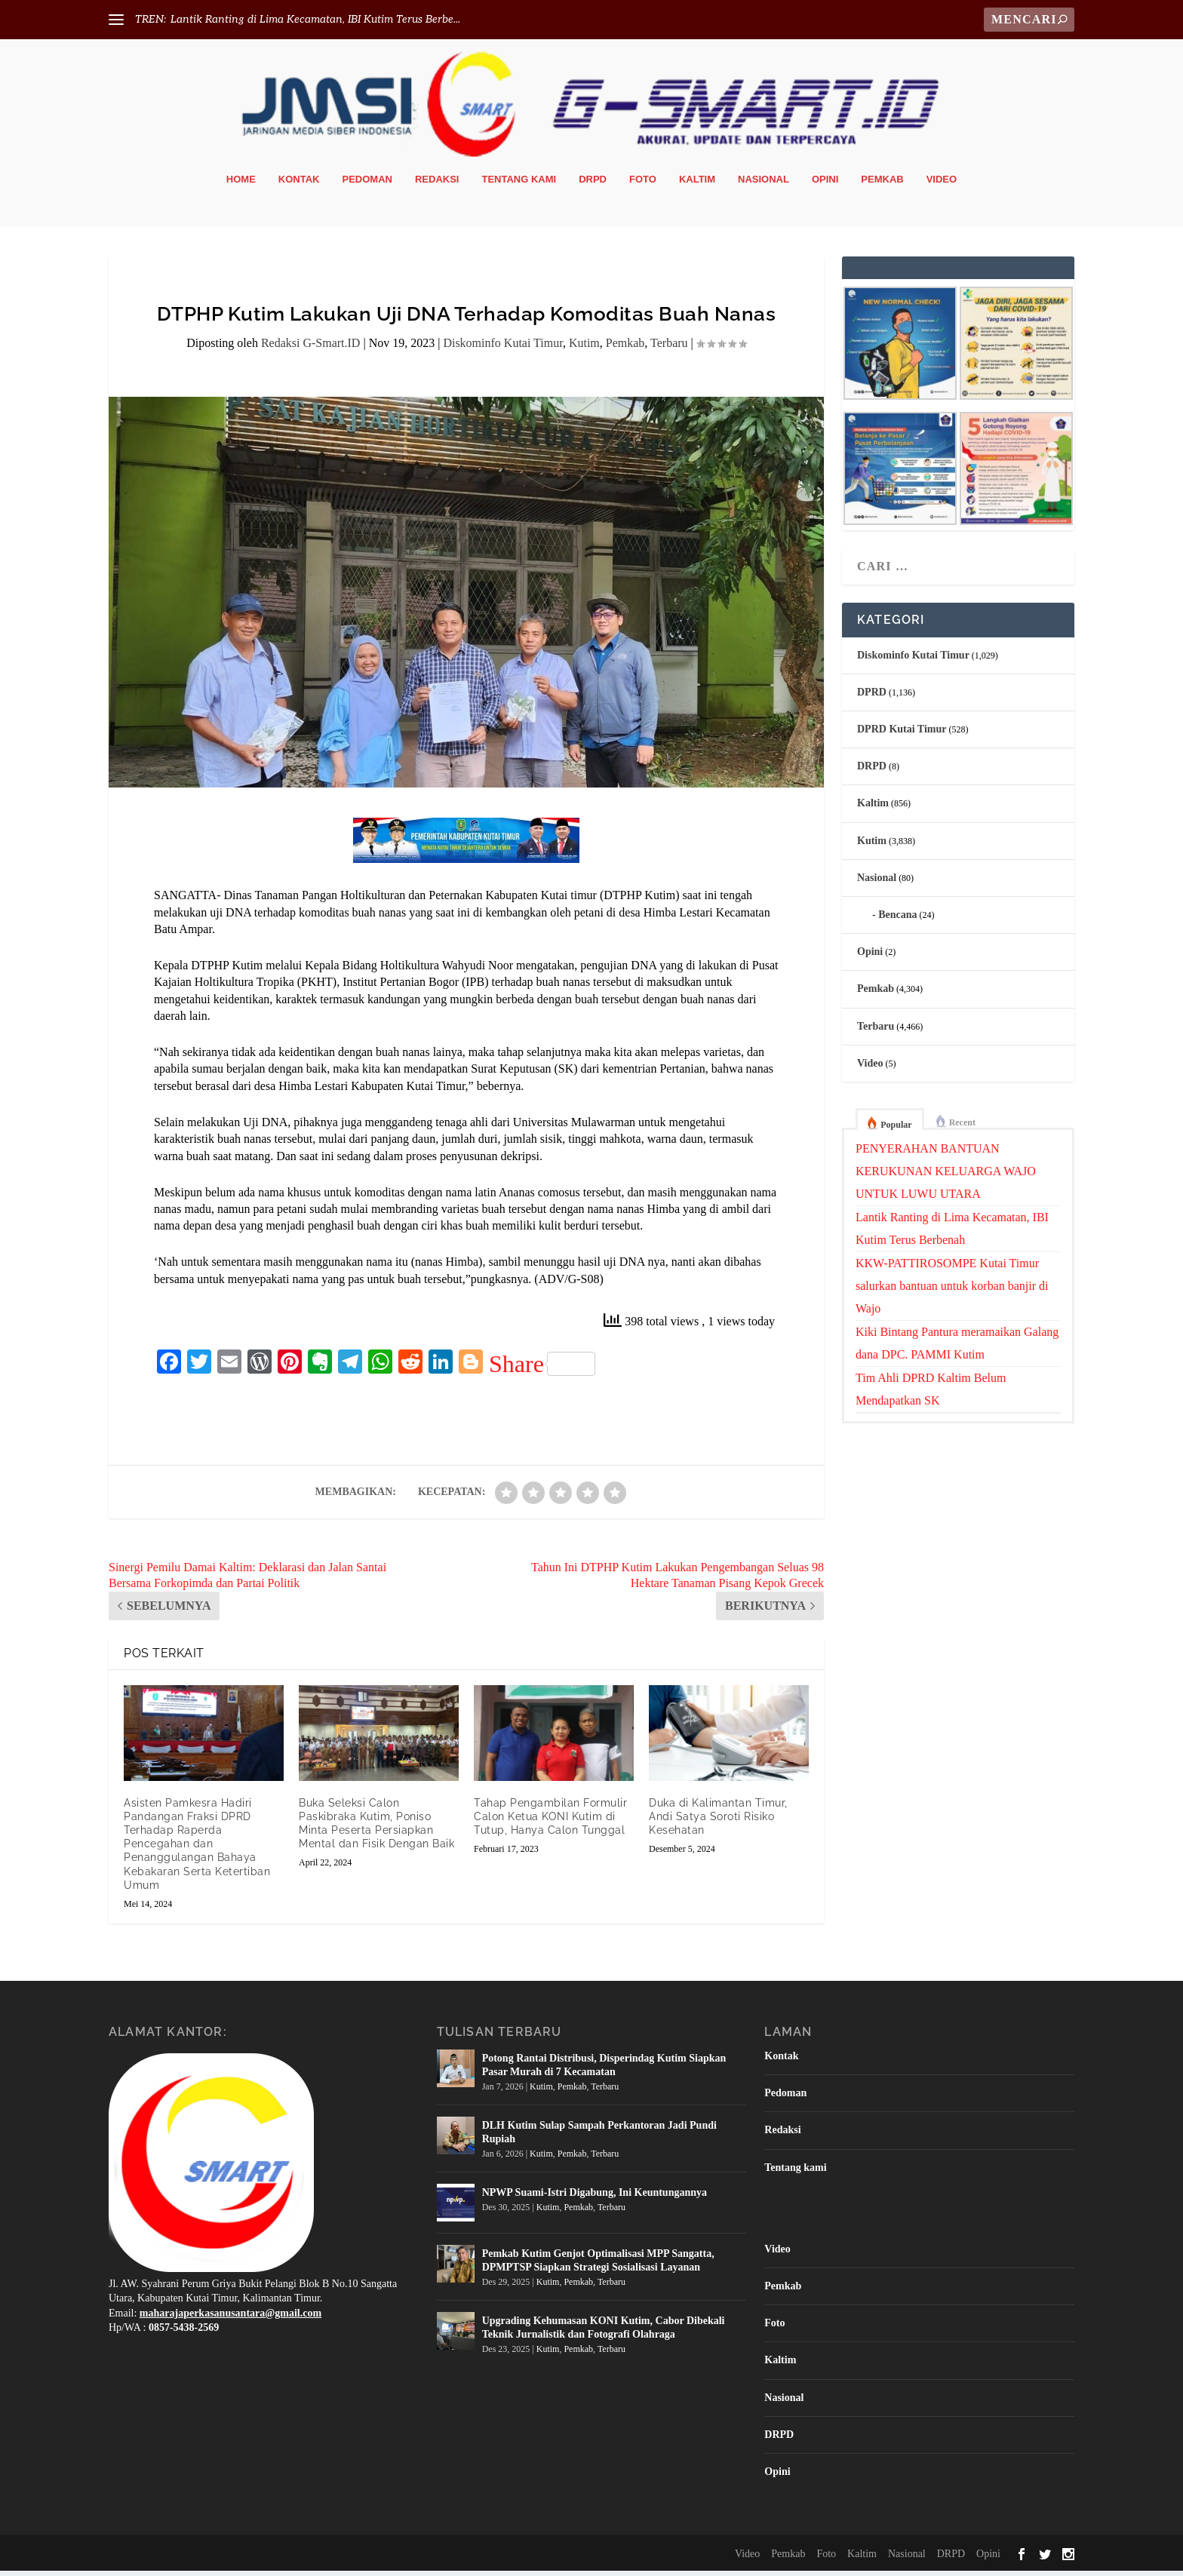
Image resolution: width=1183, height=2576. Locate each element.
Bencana (897, 920)
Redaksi (437, 184)
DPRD (871, 697)
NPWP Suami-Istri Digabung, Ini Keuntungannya (594, 2197)
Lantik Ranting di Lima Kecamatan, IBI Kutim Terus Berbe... (315, 19)
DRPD (593, 184)
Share (542, 1369)
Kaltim (697, 184)
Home (241, 184)
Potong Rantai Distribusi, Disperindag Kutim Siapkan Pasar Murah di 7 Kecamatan (604, 2070)
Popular (895, 1130)
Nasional (763, 184)
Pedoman (367, 184)
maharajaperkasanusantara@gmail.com (230, 2318)
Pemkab (882, 184)
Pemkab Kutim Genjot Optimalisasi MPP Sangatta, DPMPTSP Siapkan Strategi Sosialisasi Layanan (598, 2265)
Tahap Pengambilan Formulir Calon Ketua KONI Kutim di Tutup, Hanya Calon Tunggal (550, 1821)
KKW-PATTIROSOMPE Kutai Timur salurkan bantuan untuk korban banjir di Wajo (952, 1291)
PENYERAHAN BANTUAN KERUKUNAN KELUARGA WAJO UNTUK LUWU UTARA (946, 1176)
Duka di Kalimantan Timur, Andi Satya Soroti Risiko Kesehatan (718, 1821)
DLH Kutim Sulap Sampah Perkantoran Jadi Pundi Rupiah (599, 2137)
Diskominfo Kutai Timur (503, 348)
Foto (642, 184)
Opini (825, 184)
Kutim (584, 348)
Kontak (299, 184)
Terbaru (669, 348)
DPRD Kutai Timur (902, 734)
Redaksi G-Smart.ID (311, 348)
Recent (962, 1127)
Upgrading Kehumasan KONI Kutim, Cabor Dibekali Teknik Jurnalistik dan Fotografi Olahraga (603, 2332)
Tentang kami (518, 184)
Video (941, 184)
